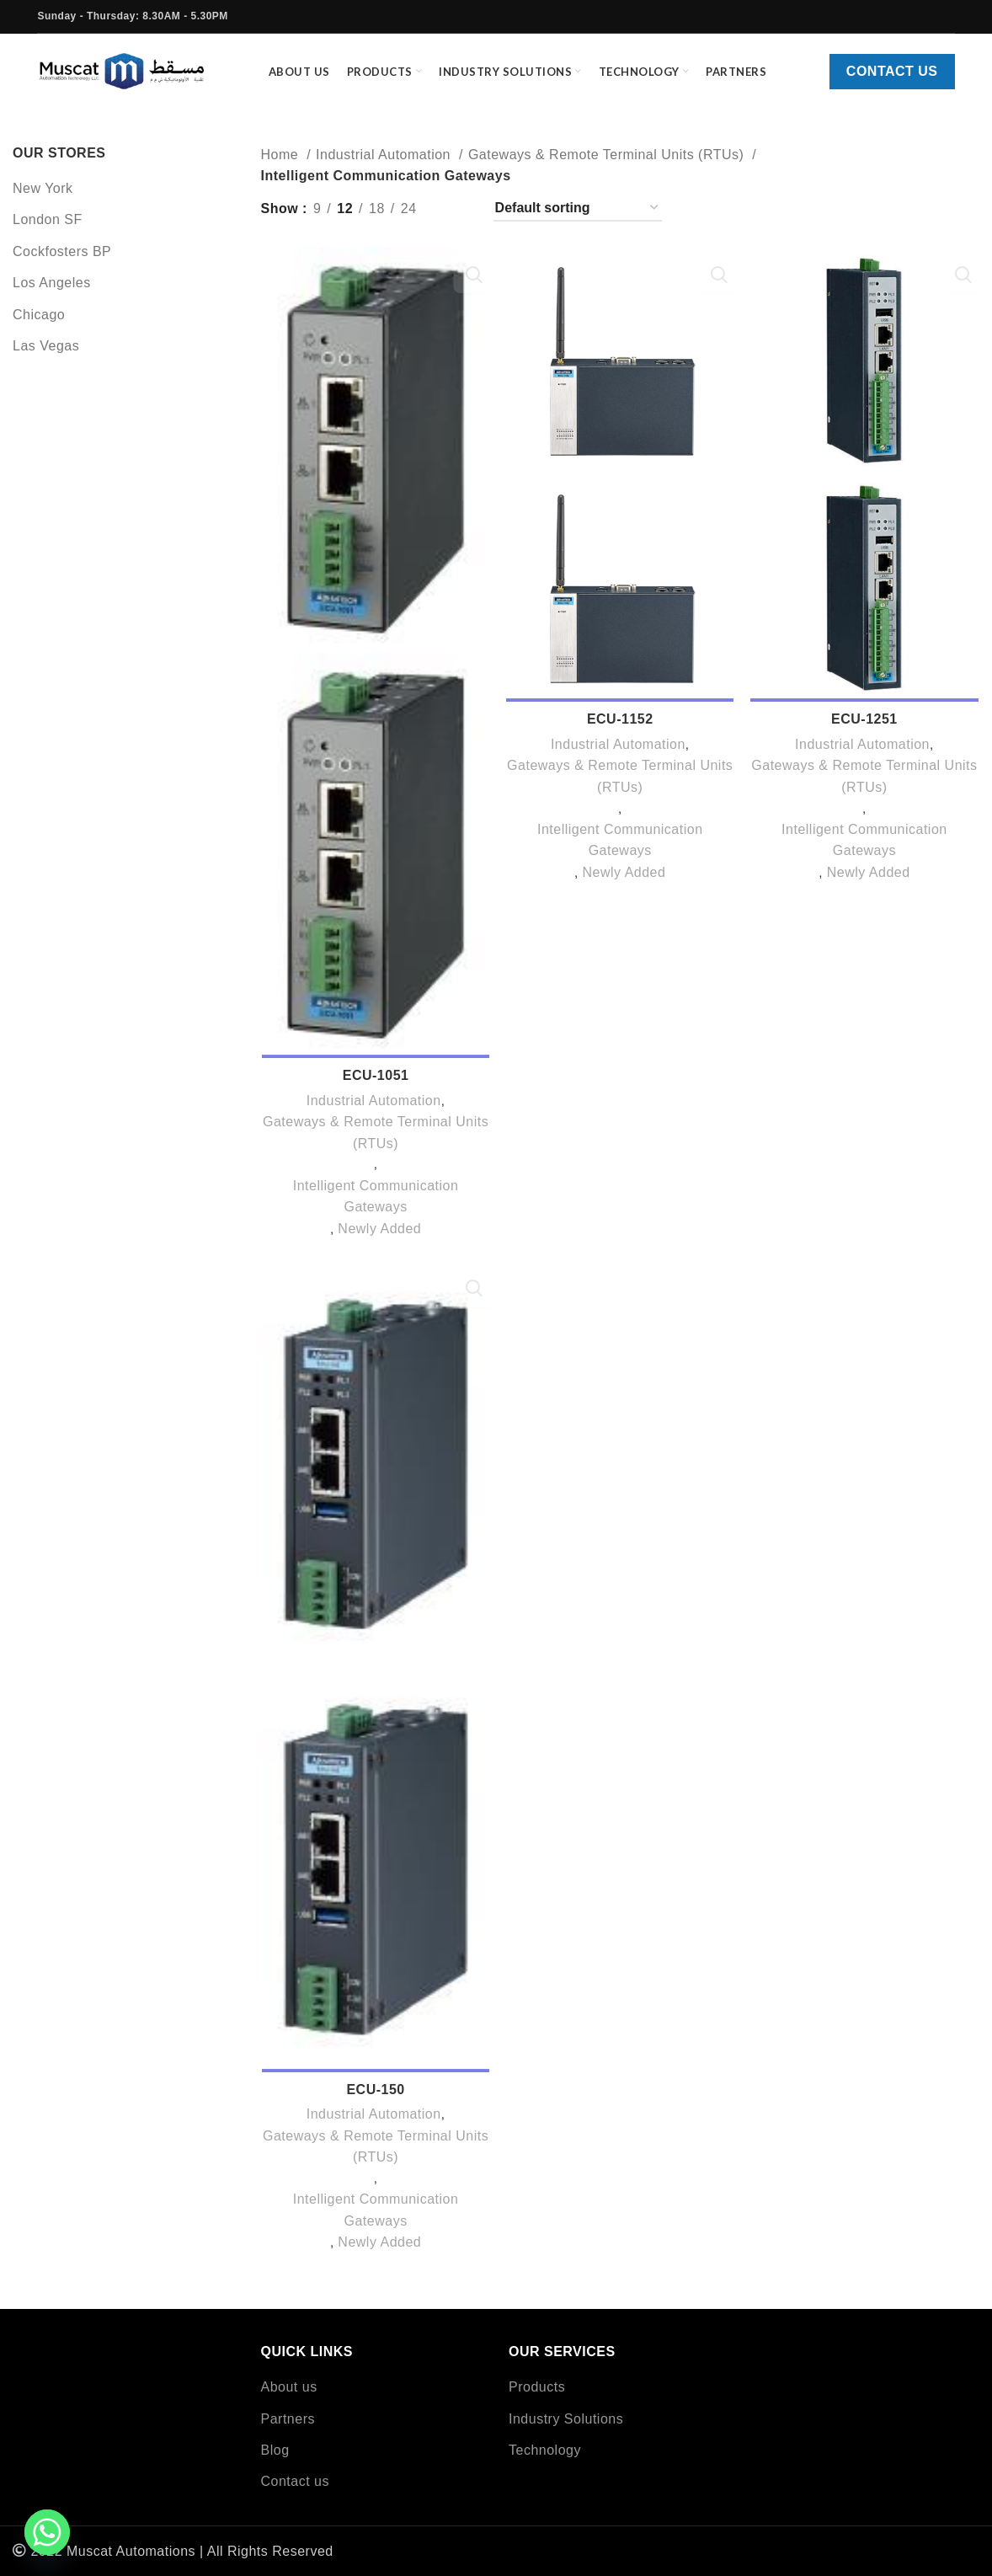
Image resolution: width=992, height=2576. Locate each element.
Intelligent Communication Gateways (375, 1212)
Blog (275, 2450)
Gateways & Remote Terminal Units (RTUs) (608, 166)
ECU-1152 (620, 733)
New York (43, 200)
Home (282, 166)
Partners (288, 2419)
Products (537, 2387)
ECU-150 (374, 2107)
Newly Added (378, 1244)
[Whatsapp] (47, 2532)
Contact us (892, 78)
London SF (48, 232)
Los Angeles (52, 295)
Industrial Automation (385, 166)
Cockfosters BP (62, 263)
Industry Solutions (566, 2419)
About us (289, 2387)
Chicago (39, 326)
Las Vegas (46, 357)
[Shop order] (577, 220)
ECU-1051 (375, 1090)
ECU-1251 (865, 733)
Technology (545, 2450)
